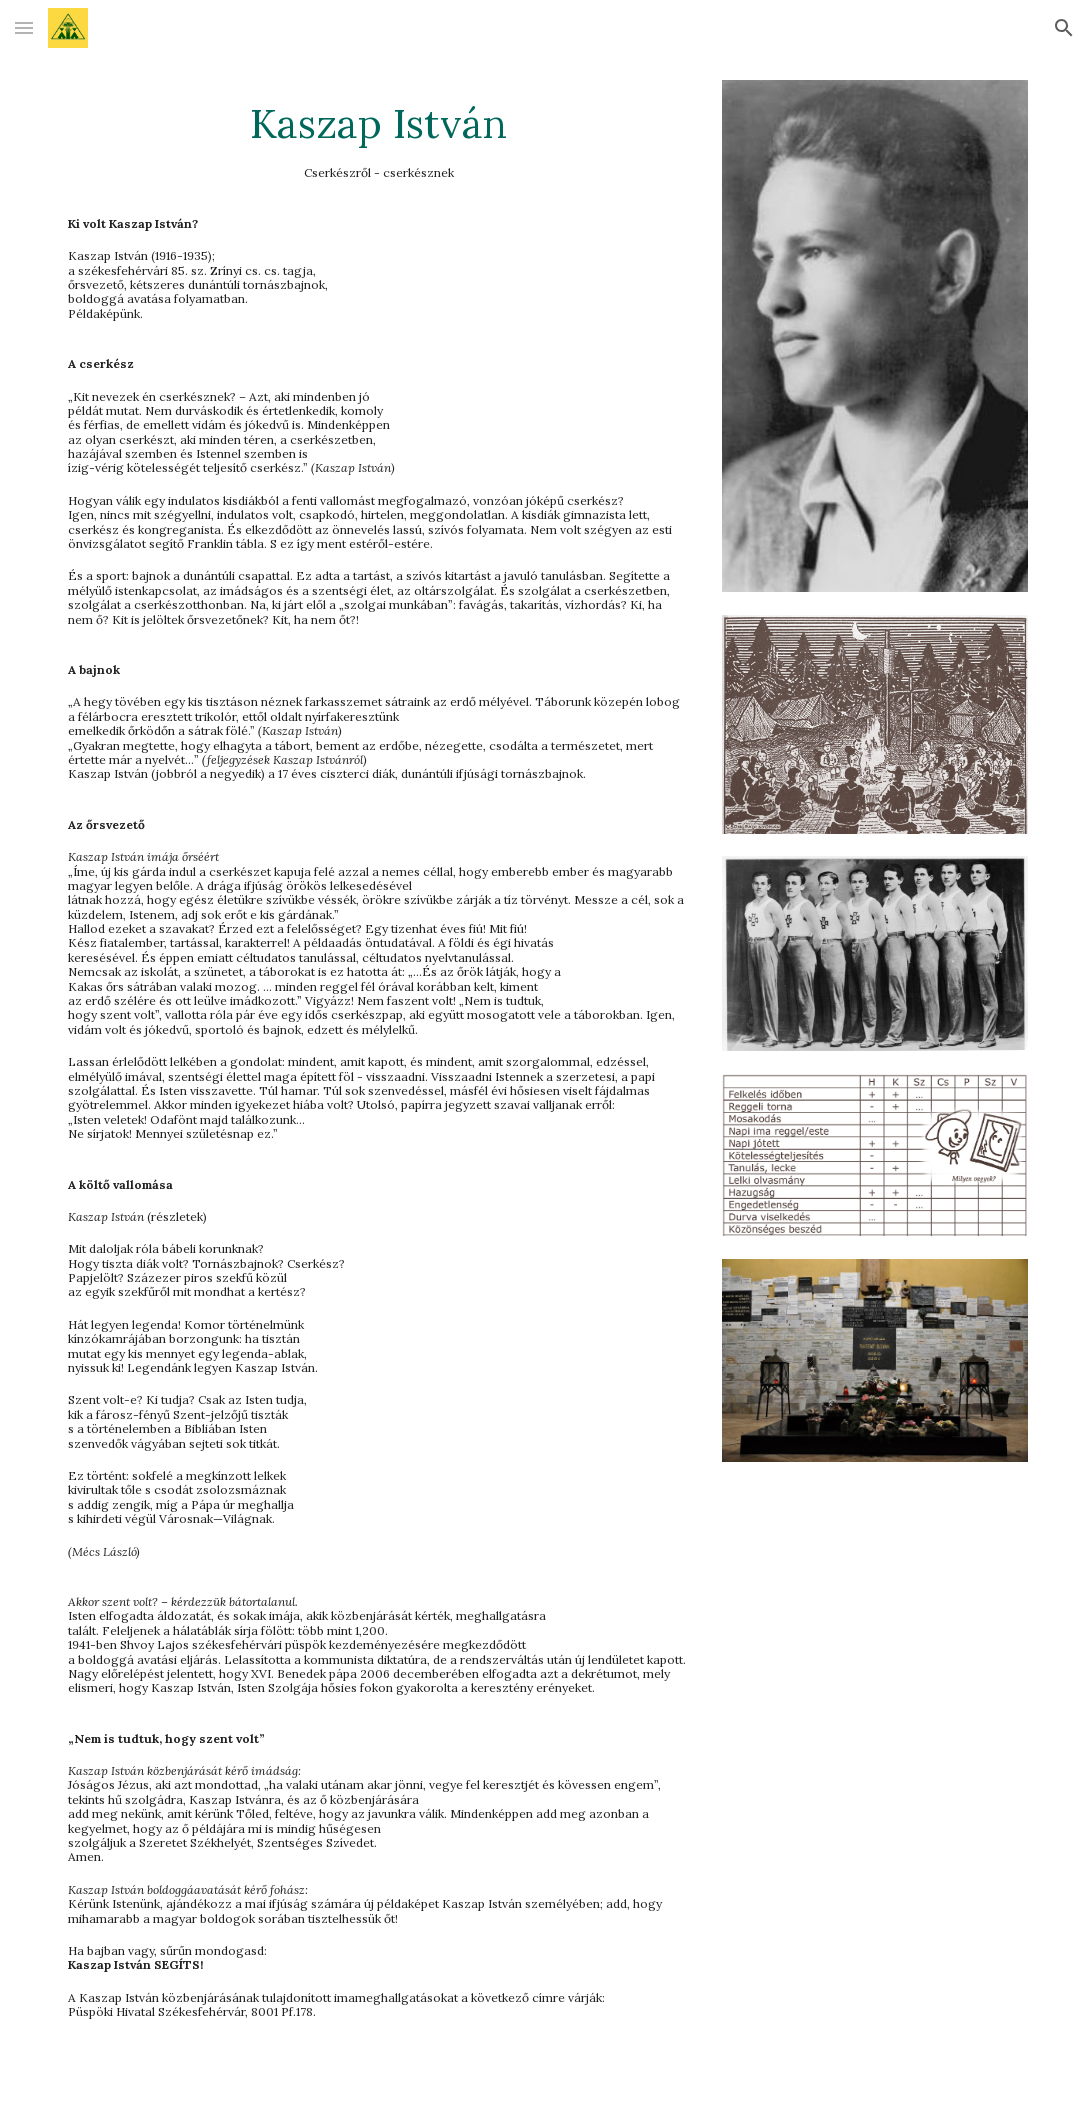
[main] (378, 1057)
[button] (24, 27)
